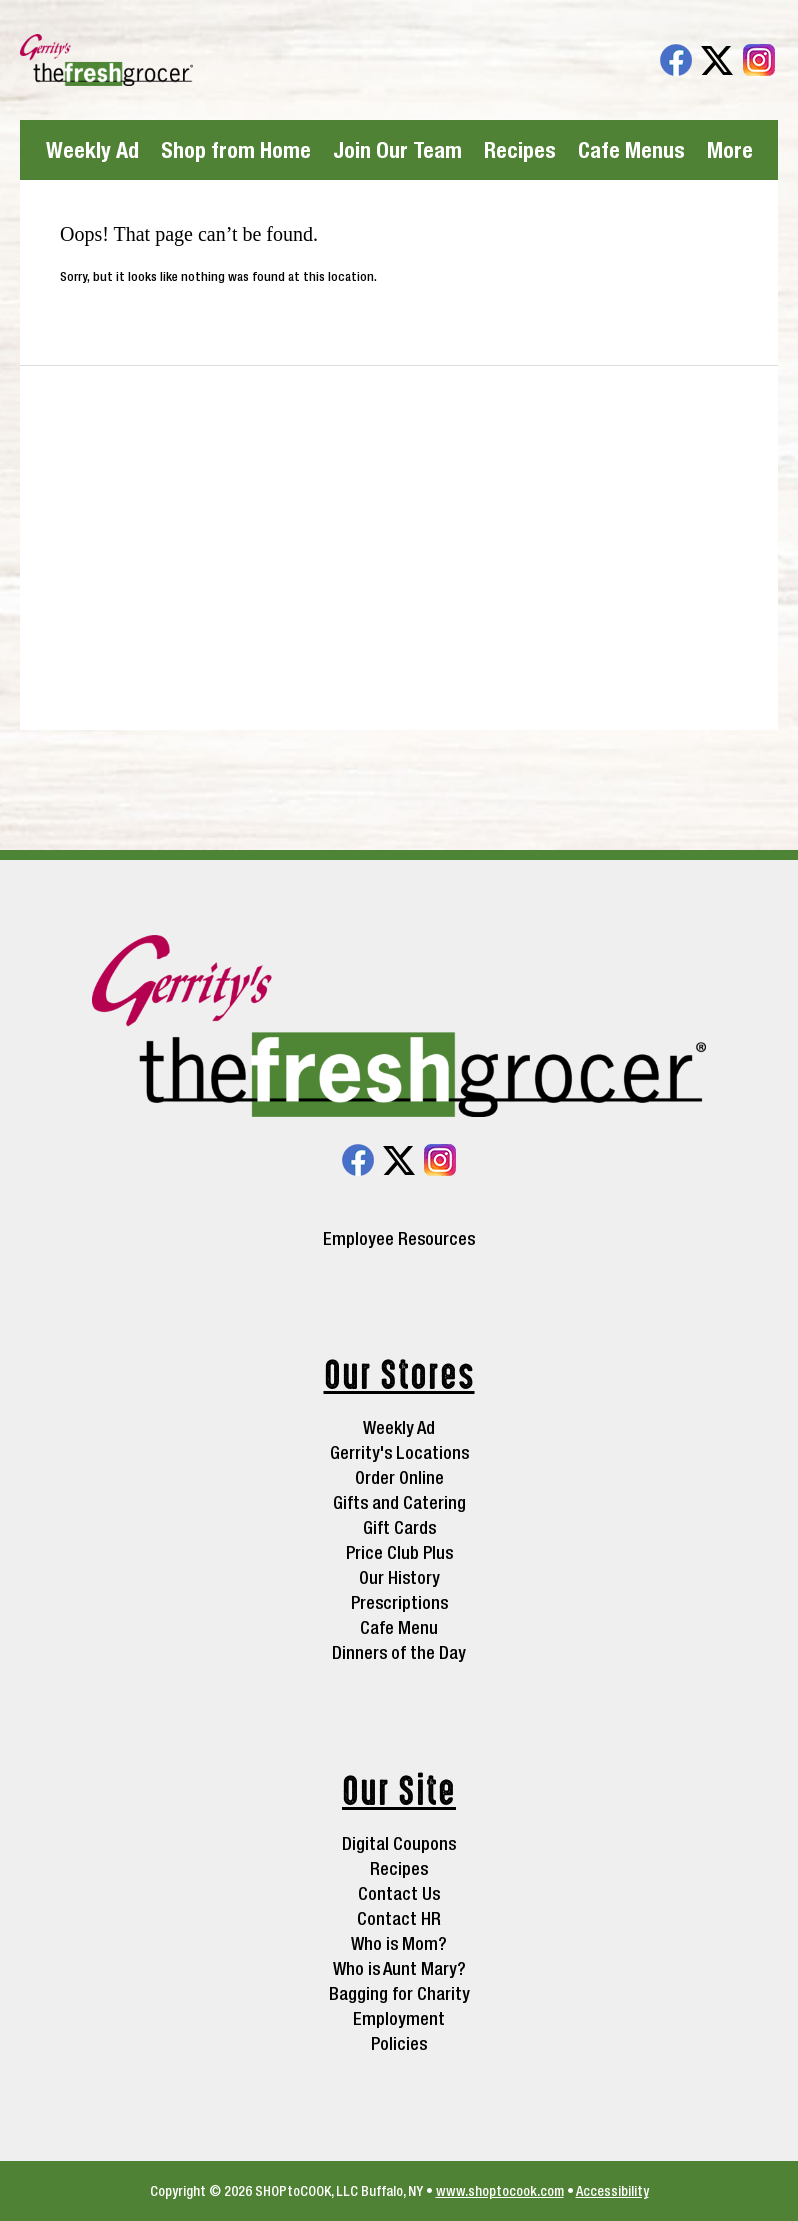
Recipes (520, 150)
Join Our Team (397, 150)
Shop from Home (236, 150)
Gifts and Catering (399, 1502)
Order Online (399, 1477)
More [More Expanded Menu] (730, 150)
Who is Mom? (399, 1943)
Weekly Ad (92, 150)
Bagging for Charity (399, 1993)
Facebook (676, 60)
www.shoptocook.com (500, 2191)
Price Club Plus (399, 1552)
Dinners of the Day (399, 1652)
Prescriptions (399, 1602)
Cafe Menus (631, 150)
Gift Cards (399, 1527)
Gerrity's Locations (399, 1452)
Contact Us (399, 1893)
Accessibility (612, 2191)
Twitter (717, 60)
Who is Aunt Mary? (399, 1968)
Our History (399, 1577)
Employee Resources (399, 1239)
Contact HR (399, 1918)
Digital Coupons (399, 1843)
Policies (399, 2043)
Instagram (759, 60)
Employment (399, 2018)
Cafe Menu (399, 1627)
